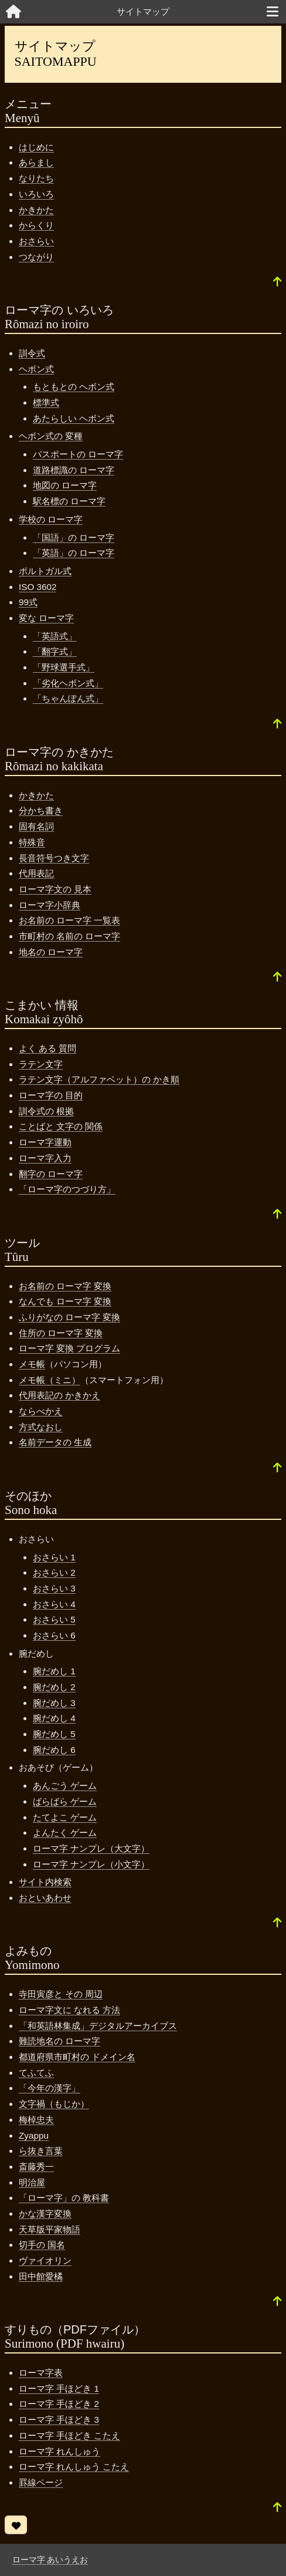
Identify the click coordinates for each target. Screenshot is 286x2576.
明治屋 (32, 2182)
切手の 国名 (42, 2245)
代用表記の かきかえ (59, 1395)
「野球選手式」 (63, 667)
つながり (36, 257)
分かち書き (41, 810)
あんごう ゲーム (65, 1786)
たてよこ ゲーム (65, 1817)
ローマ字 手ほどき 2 (59, 2404)
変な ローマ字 (46, 618)
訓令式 (32, 353)
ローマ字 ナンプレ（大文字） (91, 1848)
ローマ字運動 (45, 1142)
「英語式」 (55, 636)
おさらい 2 (54, 1572)
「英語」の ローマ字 (73, 553)
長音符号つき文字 (54, 858)
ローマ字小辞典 (49, 905)
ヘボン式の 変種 (51, 436)
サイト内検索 (45, 1882)
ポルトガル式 (45, 571)
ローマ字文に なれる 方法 (69, 2010)
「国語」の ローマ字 (73, 537)
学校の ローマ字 (51, 519)
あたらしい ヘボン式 (73, 418)
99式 (28, 602)
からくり (36, 225)
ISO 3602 (37, 587)
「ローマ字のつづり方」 (67, 1189)
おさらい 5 (54, 1619)
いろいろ (36, 194)
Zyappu (34, 2135)
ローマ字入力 (45, 1158)
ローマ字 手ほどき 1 (59, 2388)
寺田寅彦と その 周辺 (61, 1994)
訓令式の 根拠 (46, 1111)
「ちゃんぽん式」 (68, 698)
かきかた (36, 210)
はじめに (36, 147)
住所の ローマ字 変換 (61, 1333)
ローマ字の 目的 (51, 1095)
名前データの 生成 (55, 1442)
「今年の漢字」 (49, 2088)
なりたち (36, 178)
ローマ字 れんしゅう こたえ (74, 2467)
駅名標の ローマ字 (69, 501)
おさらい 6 (54, 1635)
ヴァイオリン (45, 2260)
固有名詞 (36, 826)
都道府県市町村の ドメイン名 (77, 2057)
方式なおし (41, 1427)
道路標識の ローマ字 (73, 470)
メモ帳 (32, 1364)
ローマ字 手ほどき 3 (59, 2420)
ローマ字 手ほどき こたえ (69, 2435)
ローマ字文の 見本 (55, 889)
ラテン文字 (41, 1064)
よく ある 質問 (47, 1048)
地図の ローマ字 (65, 485)
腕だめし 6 (54, 1750)
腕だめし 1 (54, 1671)
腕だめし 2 (54, 1687)
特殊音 (32, 842)
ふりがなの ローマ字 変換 (69, 1317)
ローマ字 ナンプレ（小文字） (91, 1864)
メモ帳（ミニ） (49, 1380)
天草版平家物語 (49, 2229)
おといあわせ (45, 1898)
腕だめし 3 (54, 1703)
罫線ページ (41, 2482)
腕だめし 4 (54, 1718)
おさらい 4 (54, 1604)
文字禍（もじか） (54, 2104)
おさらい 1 (54, 1557)
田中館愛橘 (41, 2276)
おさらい (36, 241)
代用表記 (36, 873)
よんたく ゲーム (65, 1832)
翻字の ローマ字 (51, 1174)
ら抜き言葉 (41, 2151)
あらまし (36, 162)
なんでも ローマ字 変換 (65, 1301)
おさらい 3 (54, 1588)
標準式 (46, 402)
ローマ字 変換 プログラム (69, 1348)
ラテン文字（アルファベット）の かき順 (99, 1079)
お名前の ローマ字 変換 (65, 1286)
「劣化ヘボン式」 (68, 683)
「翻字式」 (55, 651)
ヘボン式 (36, 369)
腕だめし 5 (54, 1734)
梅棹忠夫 (36, 2120)
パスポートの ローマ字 (78, 454)
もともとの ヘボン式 (73, 387)
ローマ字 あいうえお (50, 2559)
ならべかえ (41, 1411)
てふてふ (36, 2073)
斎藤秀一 (36, 2167)
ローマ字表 (41, 2373)
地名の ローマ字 (51, 952)
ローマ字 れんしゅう (59, 2451)
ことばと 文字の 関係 (61, 1126)
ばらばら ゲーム (65, 1801)
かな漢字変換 (45, 2213)
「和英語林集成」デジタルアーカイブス (98, 2026)
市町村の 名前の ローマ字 (69, 936)
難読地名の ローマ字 (59, 2041)
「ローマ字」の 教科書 (64, 2198)
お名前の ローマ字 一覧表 (69, 920)
